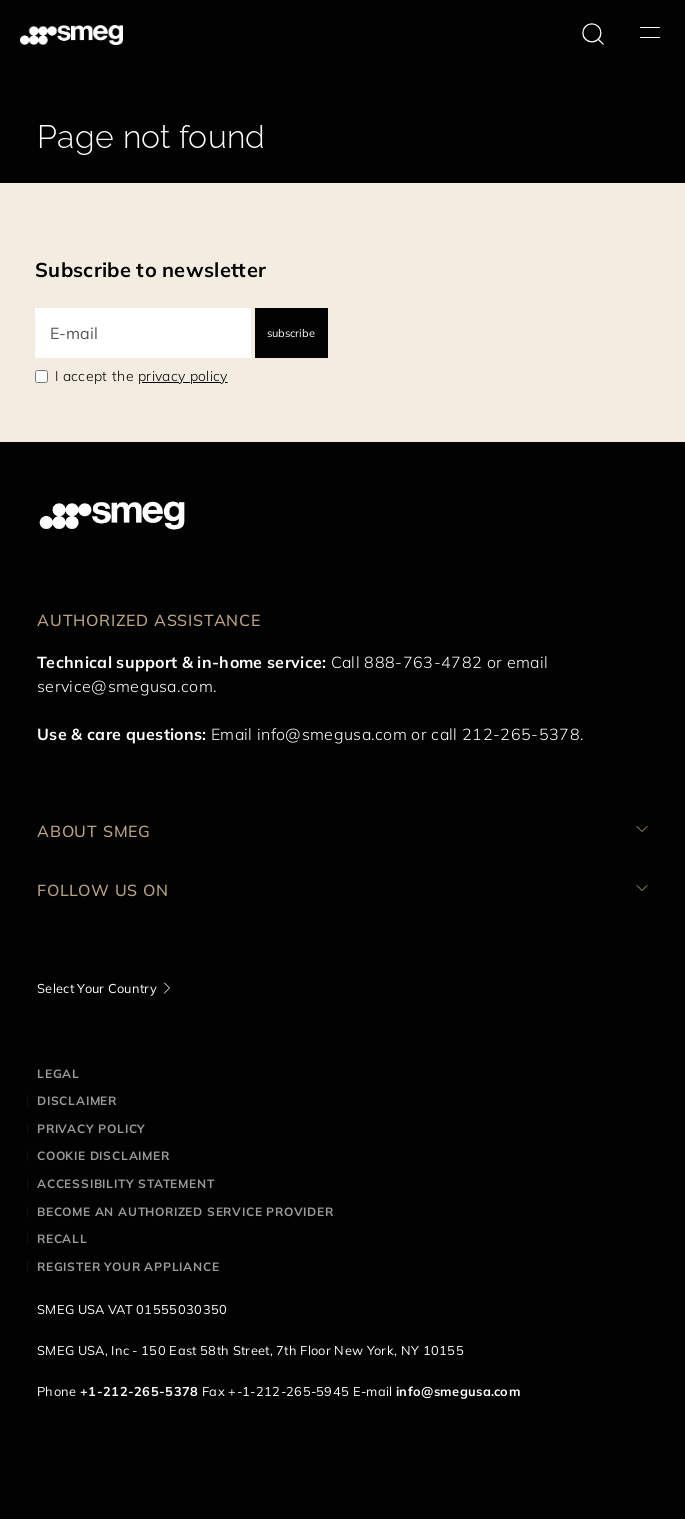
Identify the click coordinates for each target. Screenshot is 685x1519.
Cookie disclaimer (103, 1155)
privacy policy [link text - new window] (182, 376)
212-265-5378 (521, 734)
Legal (58, 1073)
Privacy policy (91, 1128)
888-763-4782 (423, 662)
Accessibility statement (125, 1183)
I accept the (141, 376)
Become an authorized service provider (185, 1211)
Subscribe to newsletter (150, 269)
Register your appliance (128, 1266)
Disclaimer (77, 1100)
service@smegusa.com (125, 686)
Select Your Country (97, 988)
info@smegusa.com (332, 734)
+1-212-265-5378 (139, 1391)
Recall (62, 1238)
